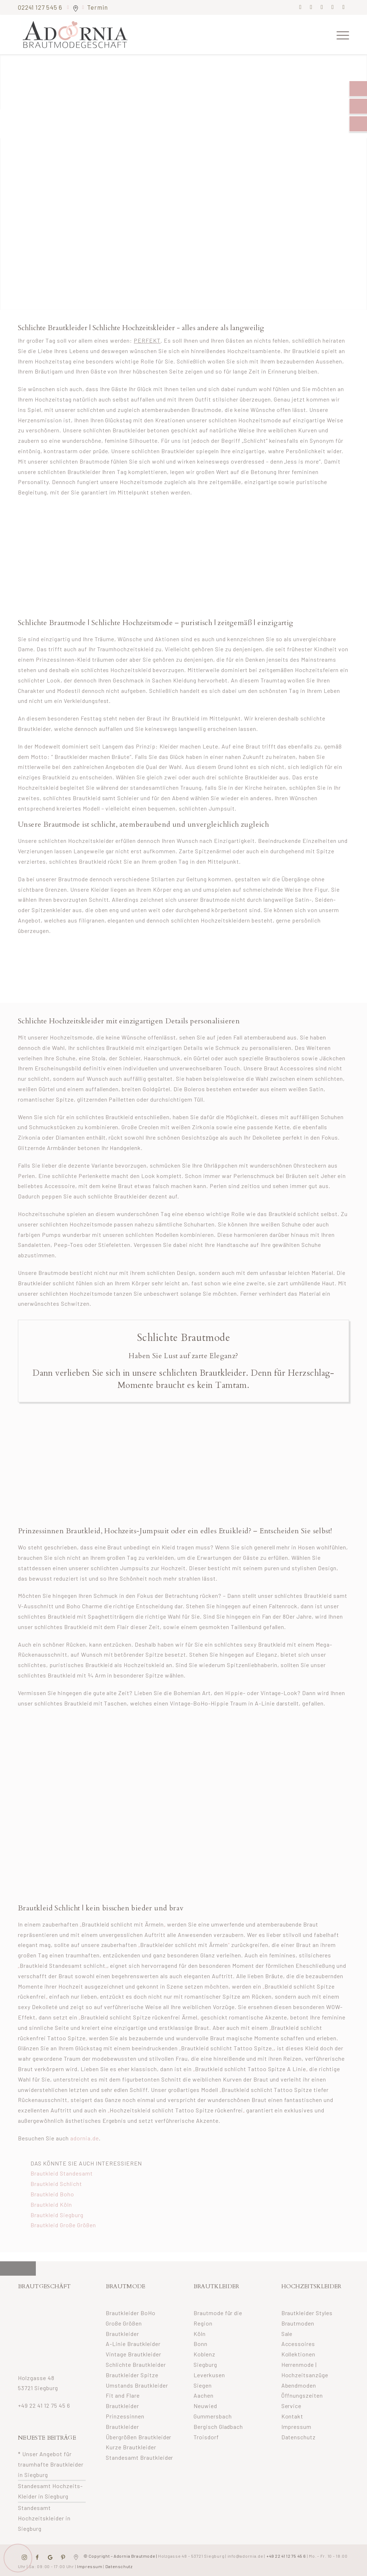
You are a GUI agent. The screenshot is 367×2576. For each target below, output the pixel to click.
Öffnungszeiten (302, 2395)
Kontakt (292, 2416)
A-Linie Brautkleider (133, 2343)
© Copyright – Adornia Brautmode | (153, 2555)
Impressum (296, 2426)
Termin (97, 7)
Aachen (204, 2395)
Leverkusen (209, 2374)
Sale (287, 2333)
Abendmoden (298, 2385)
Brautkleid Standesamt (61, 2173)
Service (291, 2405)
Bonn (201, 2343)
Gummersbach (213, 2416)
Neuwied (205, 2405)
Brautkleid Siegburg (57, 2214)
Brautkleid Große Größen (63, 2224)
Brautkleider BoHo (131, 2312)
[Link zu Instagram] (311, 6)
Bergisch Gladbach (218, 2426)
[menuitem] (340, 34)
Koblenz (204, 2354)
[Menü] (340, 34)
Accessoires (298, 2343)
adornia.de (84, 2138)
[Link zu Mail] (333, 6)
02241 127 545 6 (41, 7)
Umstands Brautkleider (137, 2385)
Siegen (203, 2385)
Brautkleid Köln (51, 2204)
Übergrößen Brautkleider (139, 2437)
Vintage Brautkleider (133, 2354)
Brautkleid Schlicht (56, 2183)
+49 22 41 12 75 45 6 (44, 2405)
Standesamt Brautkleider (139, 2457)
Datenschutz (298, 2437)
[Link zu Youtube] (343, 6)
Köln (200, 2333)
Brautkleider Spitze (132, 2374)
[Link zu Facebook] (300, 6)
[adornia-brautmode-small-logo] (75, 34)
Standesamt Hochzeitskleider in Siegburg (44, 2518)
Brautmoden (298, 2323)
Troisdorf (206, 2437)
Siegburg (205, 2364)
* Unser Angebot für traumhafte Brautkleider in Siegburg (51, 2464)
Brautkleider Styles (307, 2312)
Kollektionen (298, 2354)
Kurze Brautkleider (131, 2447)
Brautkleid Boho (52, 2194)
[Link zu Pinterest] (322, 6)
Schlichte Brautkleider (136, 2364)
